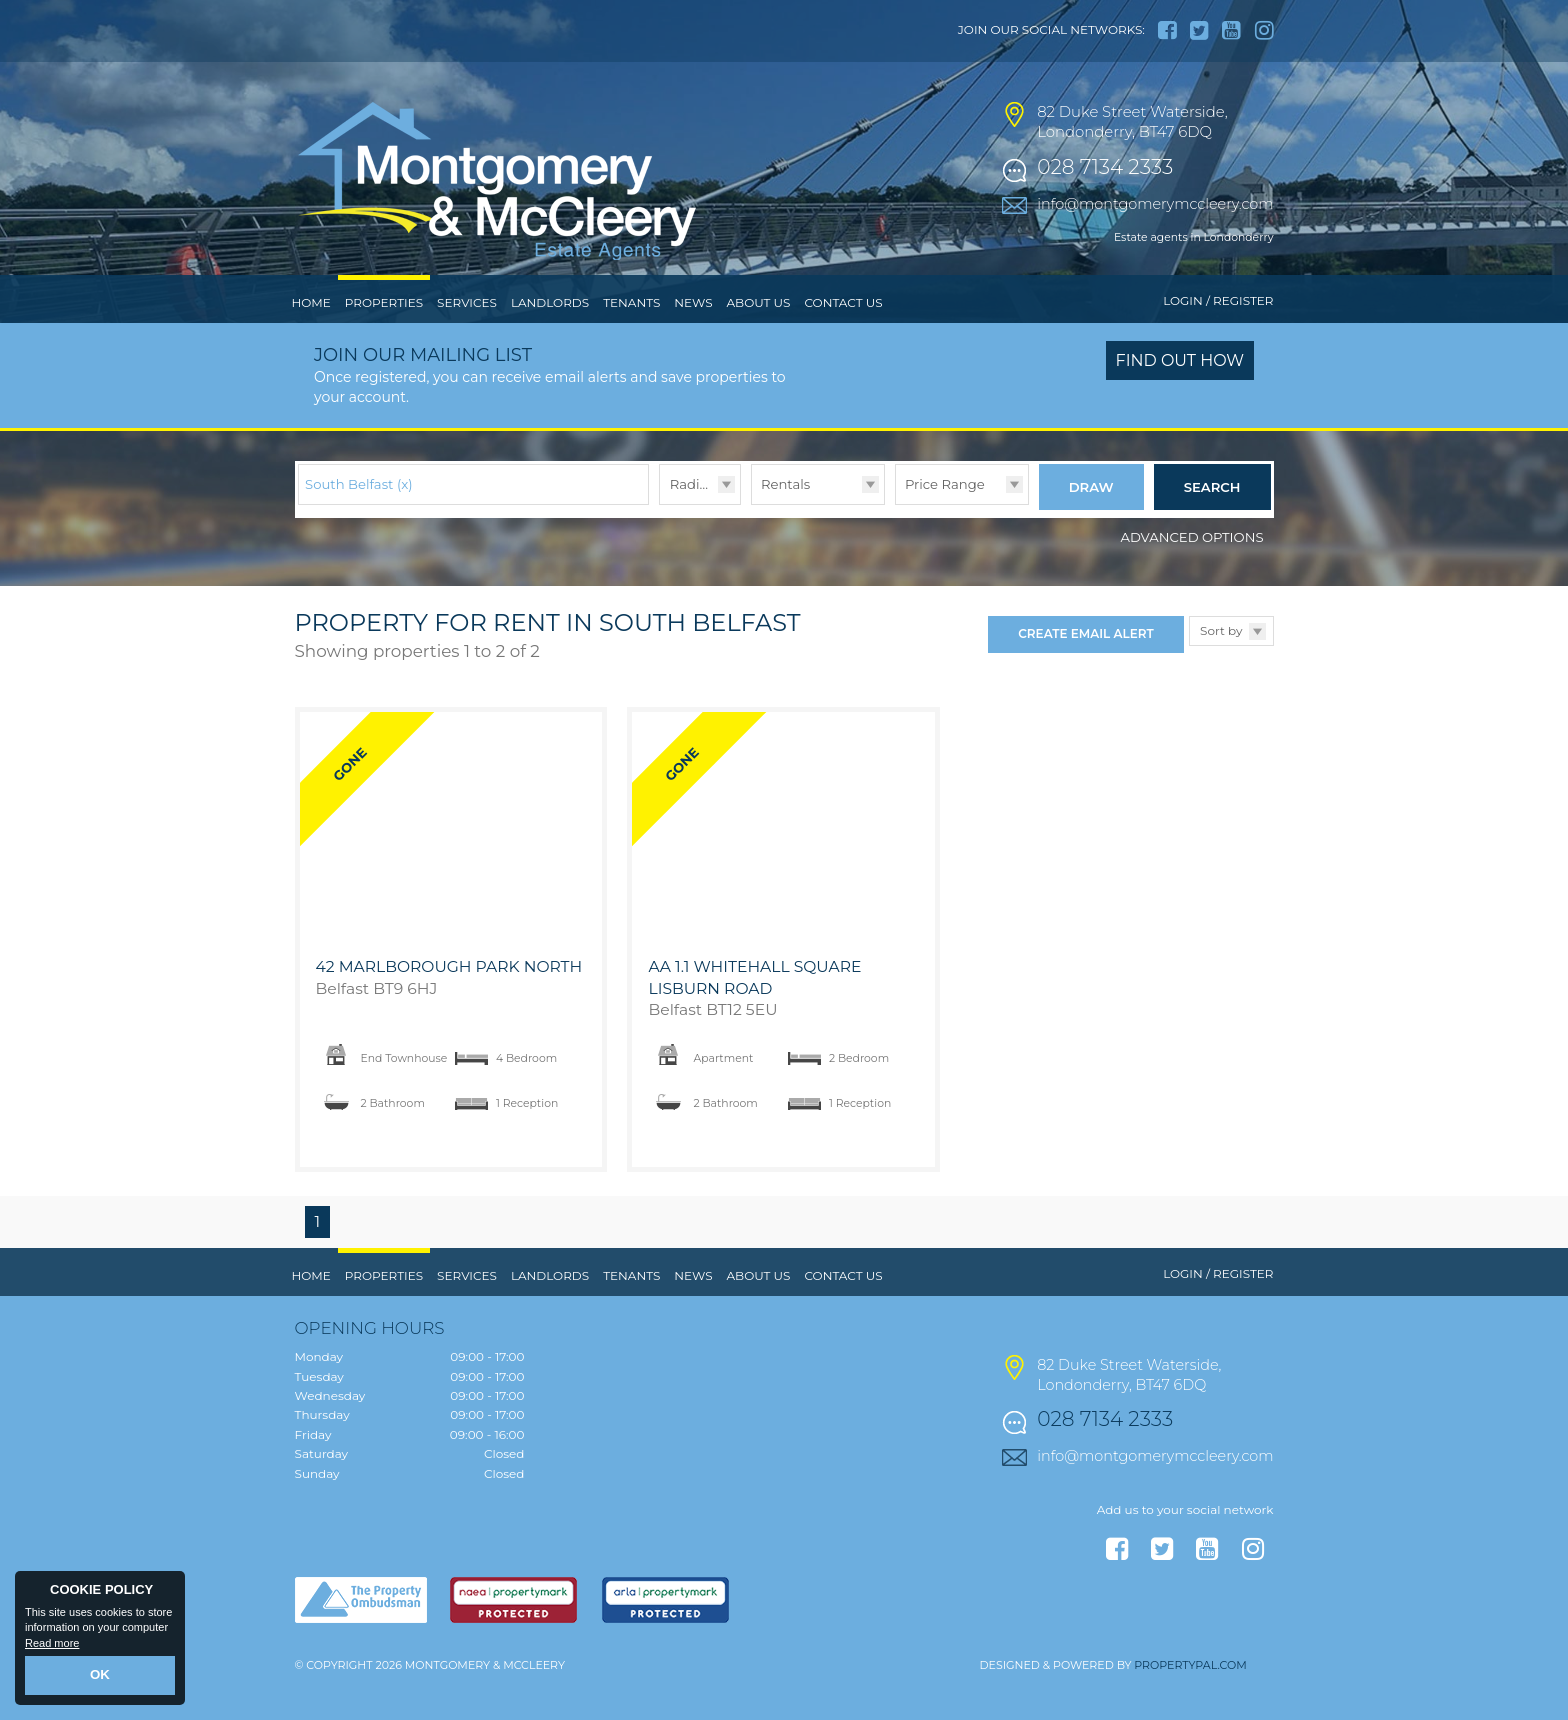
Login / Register (1218, 342)
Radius (692, 525)
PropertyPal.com (1190, 1702)
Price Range (945, 525)
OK (100, 1677)
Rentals (785, 525)
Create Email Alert (1085, 670)
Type (751, 544)
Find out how (1180, 402)
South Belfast (359, 525)
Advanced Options (1192, 573)
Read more (52, 1646)
